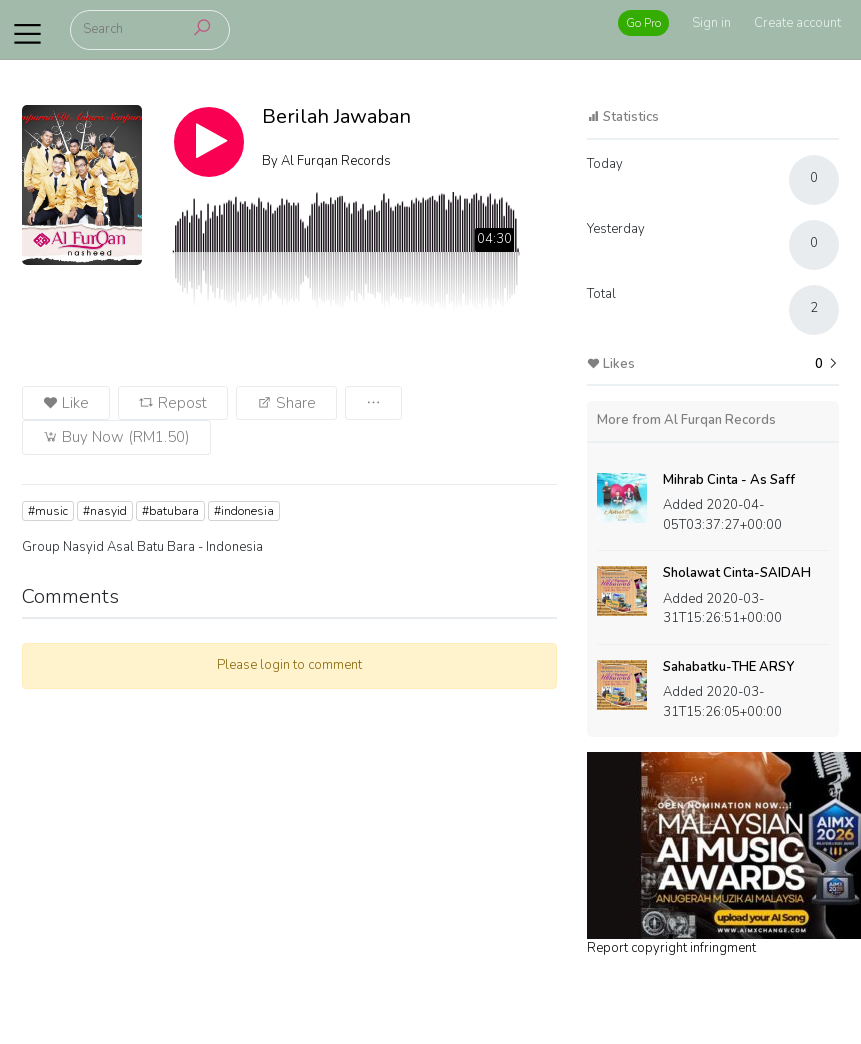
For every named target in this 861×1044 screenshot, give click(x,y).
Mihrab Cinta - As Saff (729, 480)
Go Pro (643, 23)
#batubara (170, 511)
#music (48, 511)
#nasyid (105, 511)
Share (286, 403)
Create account (797, 23)
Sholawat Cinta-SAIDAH (737, 573)
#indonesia (244, 511)
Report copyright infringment (671, 948)
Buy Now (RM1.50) (116, 437)
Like (66, 403)
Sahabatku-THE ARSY (728, 667)
